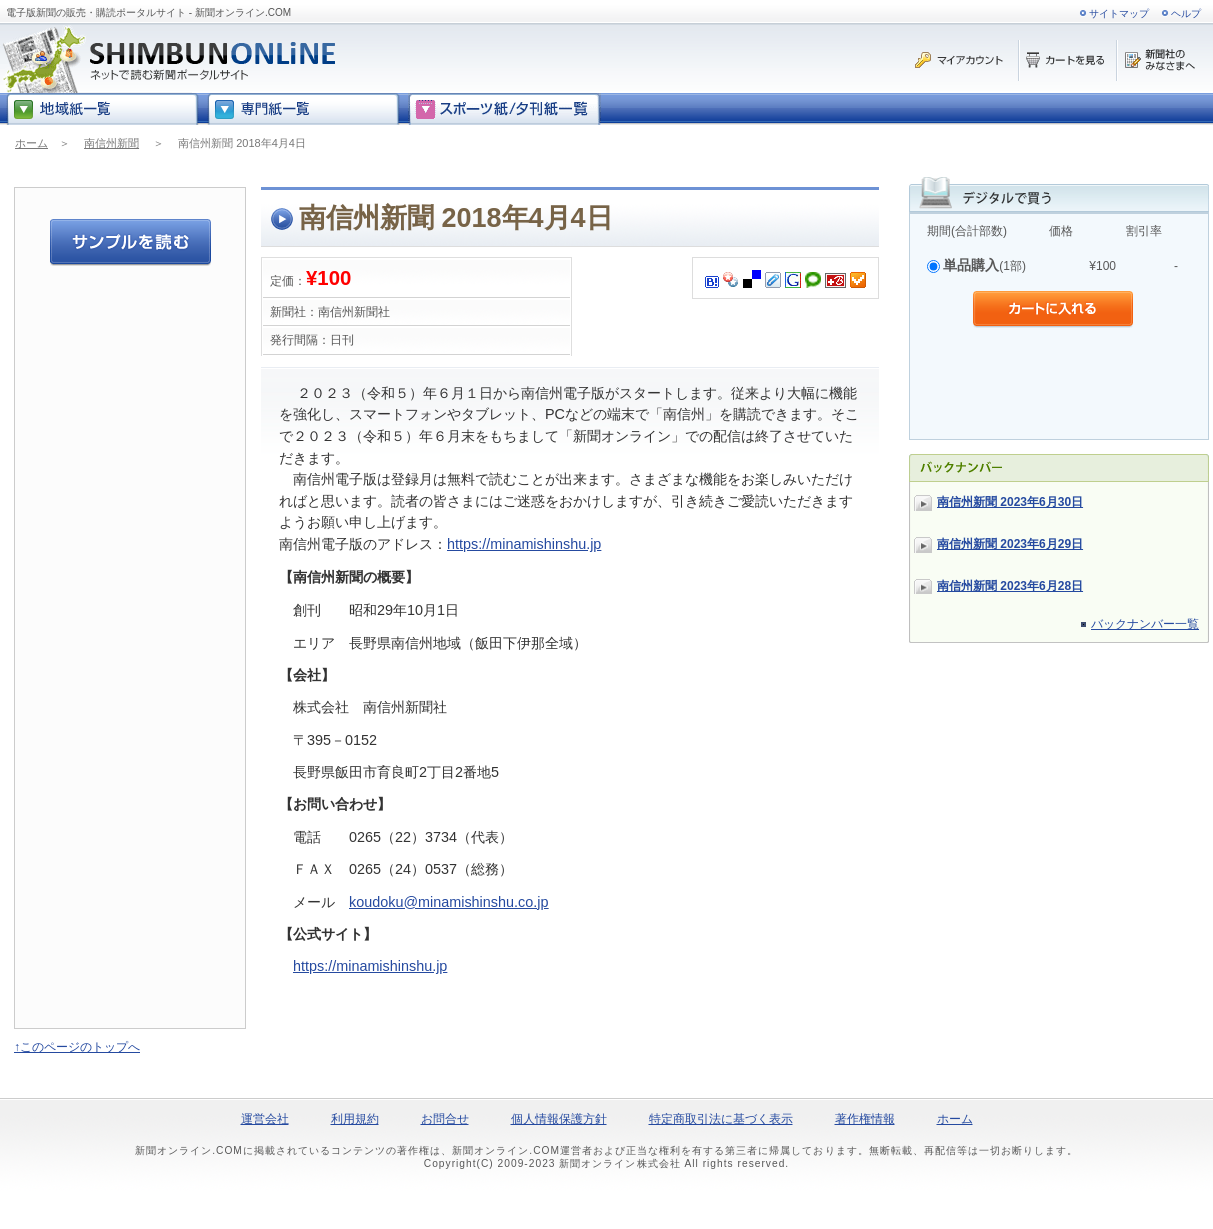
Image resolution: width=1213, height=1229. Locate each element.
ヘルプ (1186, 13)
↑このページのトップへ (77, 1047)
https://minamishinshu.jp (524, 544)
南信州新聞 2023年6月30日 (1010, 502)
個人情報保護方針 (559, 1119)
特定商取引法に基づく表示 (721, 1119)
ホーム (31, 143)
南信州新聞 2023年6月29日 (1010, 544)
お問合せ (445, 1119)
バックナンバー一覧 (1145, 624)
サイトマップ (1119, 13)
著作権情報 (865, 1119)
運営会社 (265, 1119)
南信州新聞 (111, 143)
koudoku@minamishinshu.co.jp (448, 902)
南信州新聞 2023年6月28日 (1010, 586)
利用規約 (355, 1119)
